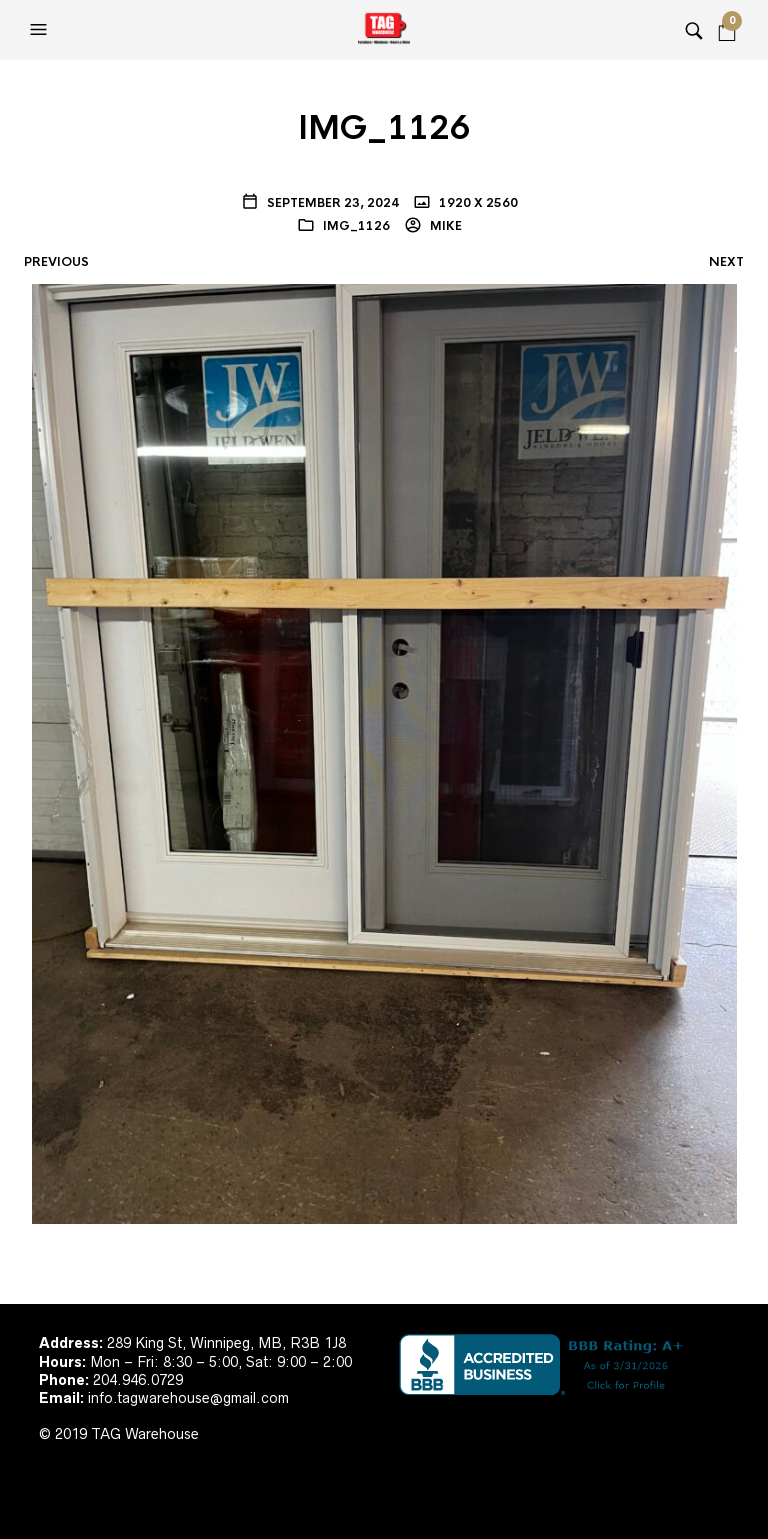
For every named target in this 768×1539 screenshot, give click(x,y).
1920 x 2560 (477, 203)
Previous (56, 262)
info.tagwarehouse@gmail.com (188, 1398)
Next (726, 262)
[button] (41, 30)
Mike (444, 226)
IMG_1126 (356, 226)
